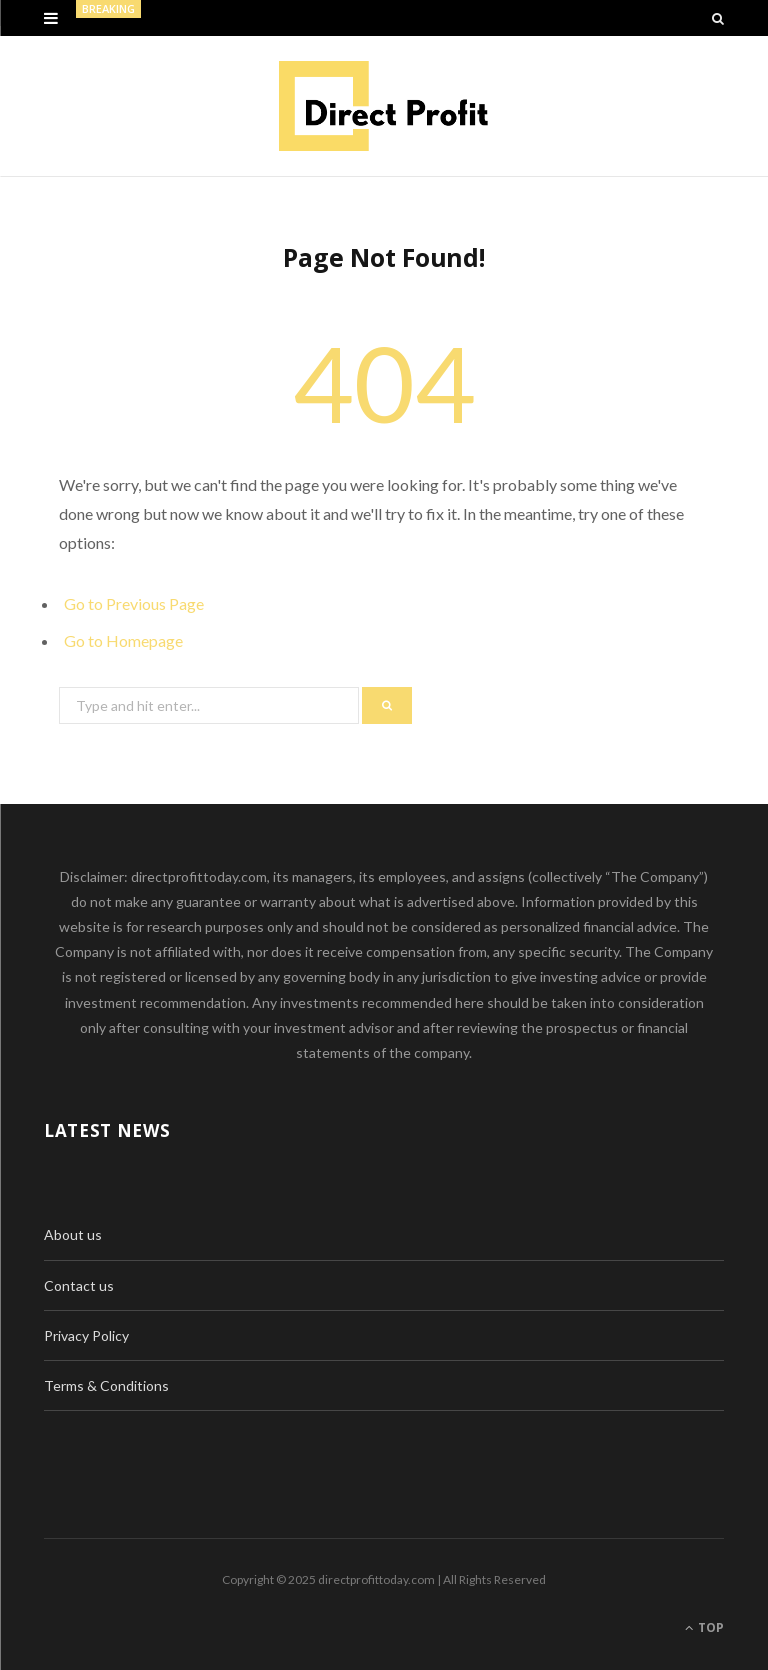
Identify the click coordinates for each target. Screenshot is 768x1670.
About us (73, 1234)
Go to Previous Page (134, 603)
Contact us (79, 1285)
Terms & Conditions (106, 1385)
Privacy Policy (86, 1335)
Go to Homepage (123, 640)
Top (704, 1627)
